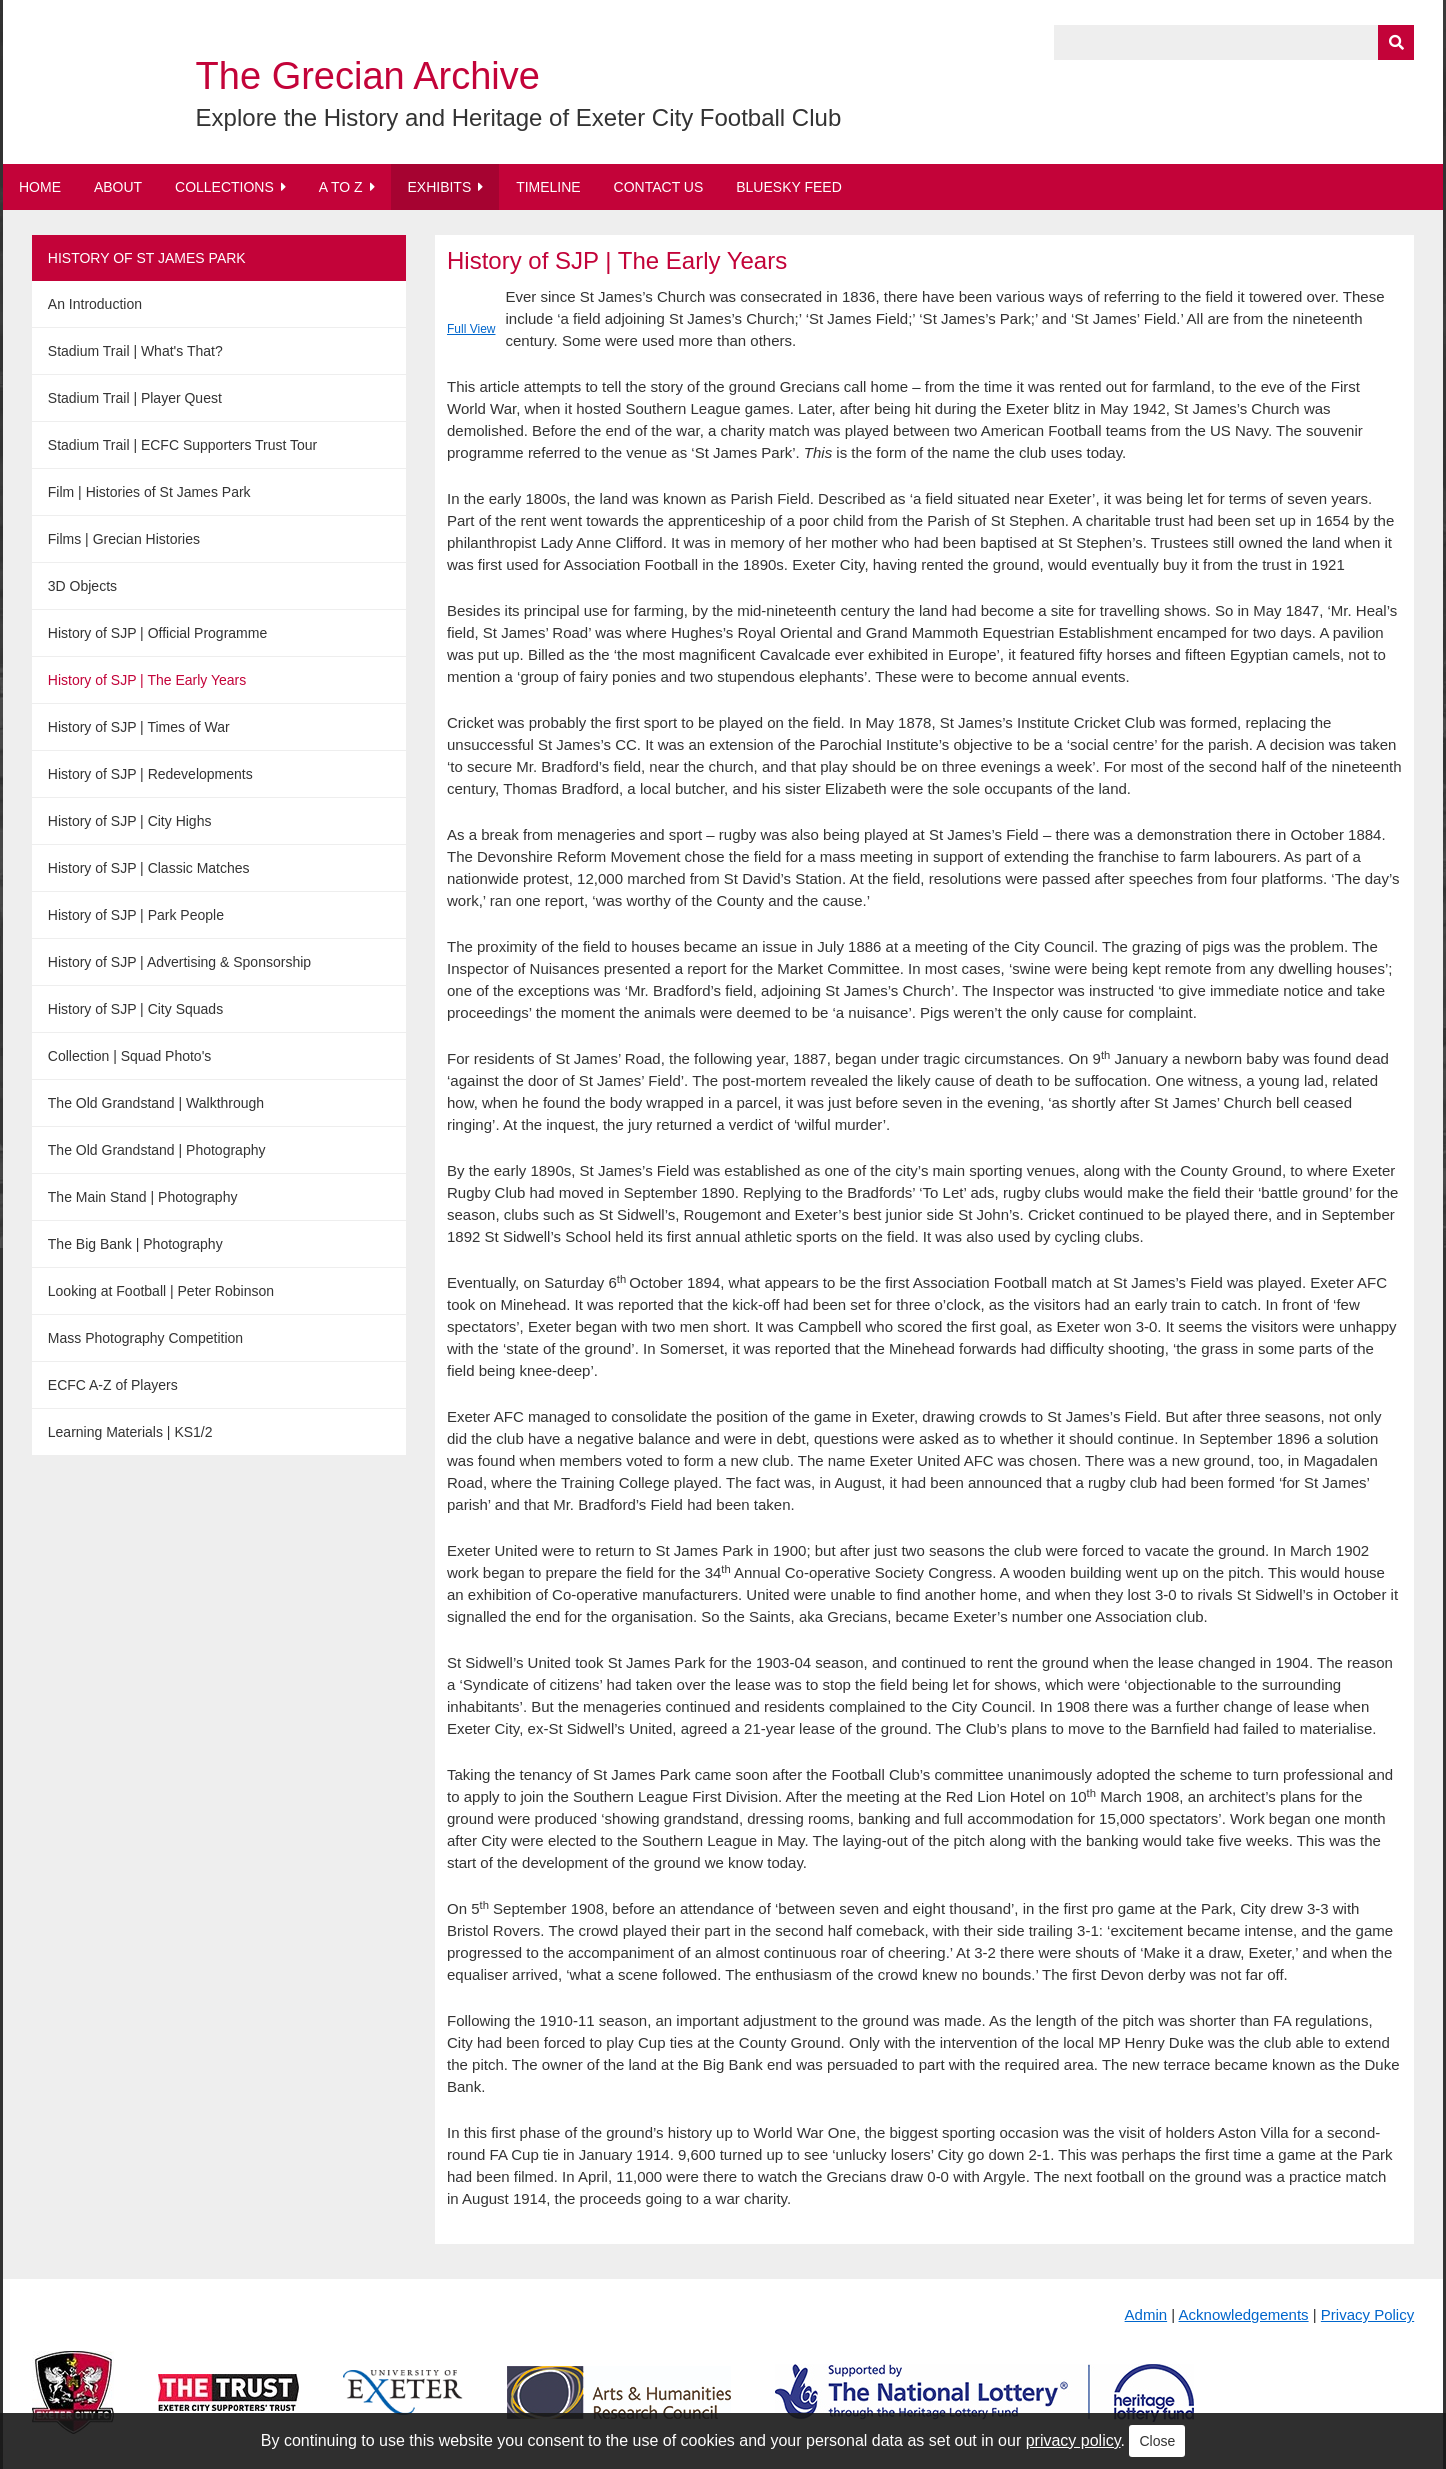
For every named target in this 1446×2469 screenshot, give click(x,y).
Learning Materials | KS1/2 (130, 1432)
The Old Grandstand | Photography (157, 1150)
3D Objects (82, 586)
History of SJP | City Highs (130, 821)
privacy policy (1073, 2440)
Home (40, 187)
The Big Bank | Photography (135, 1244)
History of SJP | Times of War (139, 727)
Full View (471, 329)
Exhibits (439, 187)
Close (1157, 2441)
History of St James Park (147, 258)
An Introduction (95, 304)
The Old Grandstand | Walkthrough (156, 1103)
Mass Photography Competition (145, 1338)
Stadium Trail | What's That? (135, 351)
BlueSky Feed (789, 187)
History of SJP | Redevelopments (150, 774)
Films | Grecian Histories (124, 539)
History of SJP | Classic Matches (149, 868)
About (118, 187)
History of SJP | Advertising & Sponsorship (179, 962)
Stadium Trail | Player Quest (135, 398)
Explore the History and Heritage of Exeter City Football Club (519, 117)
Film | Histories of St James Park (149, 492)
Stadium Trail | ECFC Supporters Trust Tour (182, 445)
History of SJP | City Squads (135, 1009)
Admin (1146, 2314)
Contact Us (659, 187)
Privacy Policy (1367, 2314)
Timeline (548, 187)
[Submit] (1396, 42)
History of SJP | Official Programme (157, 633)
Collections (224, 187)
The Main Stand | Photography (143, 1197)
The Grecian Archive (368, 76)
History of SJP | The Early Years (147, 680)
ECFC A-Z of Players (113, 1385)
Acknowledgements (1244, 2314)
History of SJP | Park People (136, 915)
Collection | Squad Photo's (130, 1056)
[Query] (1234, 42)
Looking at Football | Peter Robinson (161, 1291)
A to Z (341, 187)
